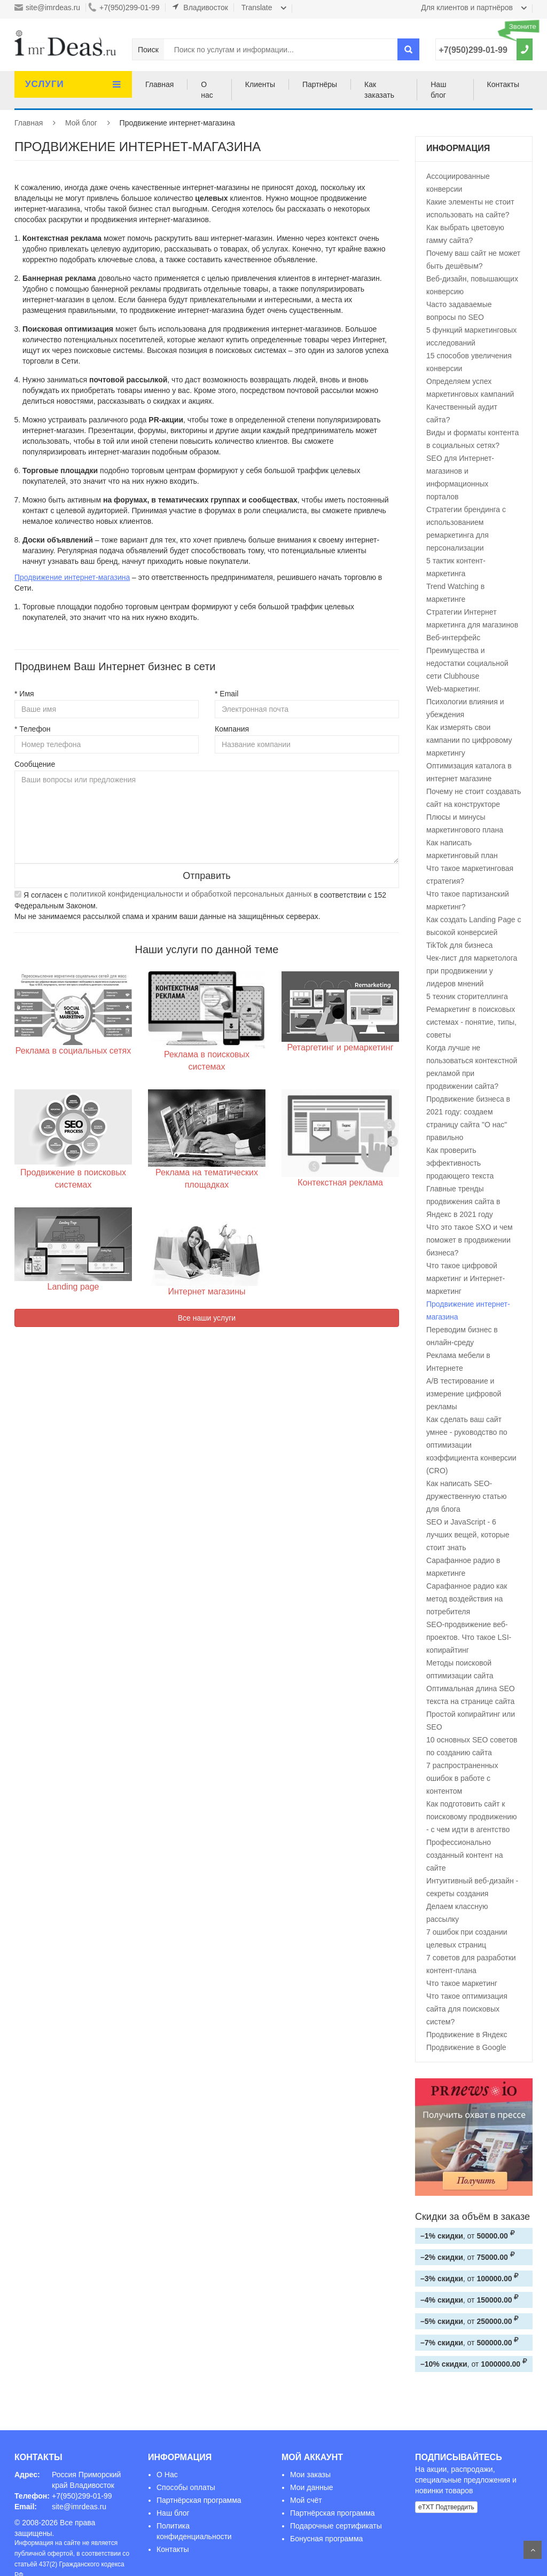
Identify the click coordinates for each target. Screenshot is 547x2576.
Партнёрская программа (199, 2500)
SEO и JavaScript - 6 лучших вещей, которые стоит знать (468, 1535)
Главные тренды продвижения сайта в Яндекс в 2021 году (463, 1201)
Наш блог (438, 89)
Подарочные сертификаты (336, 2526)
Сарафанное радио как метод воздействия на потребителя (466, 1599)
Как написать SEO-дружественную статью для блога (466, 1496)
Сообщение (34, 764)
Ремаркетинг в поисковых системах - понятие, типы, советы (471, 1022)
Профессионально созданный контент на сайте (464, 1855)
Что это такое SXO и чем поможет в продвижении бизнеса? (469, 1240)
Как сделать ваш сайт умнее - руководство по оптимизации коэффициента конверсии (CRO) (471, 1445)
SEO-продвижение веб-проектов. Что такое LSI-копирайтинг (468, 1637)
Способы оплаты (186, 2487)
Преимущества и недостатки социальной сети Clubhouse (467, 663)
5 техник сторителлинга (467, 996)
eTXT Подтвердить (446, 2507)
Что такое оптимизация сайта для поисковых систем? (466, 2009)
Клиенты (260, 84)
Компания (232, 729)
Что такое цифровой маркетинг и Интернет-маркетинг (465, 1278)
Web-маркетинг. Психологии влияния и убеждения (465, 702)
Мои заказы (310, 2474)
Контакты (503, 84)
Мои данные (311, 2487)
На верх (532, 2550)
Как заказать (379, 89)
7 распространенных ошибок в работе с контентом (462, 1778)
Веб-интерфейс (453, 637)
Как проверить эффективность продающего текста (460, 1163)
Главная (159, 84)
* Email (226, 693)
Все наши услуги (207, 1318)
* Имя (24, 693)
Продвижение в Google (466, 2047)
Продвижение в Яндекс (466, 2034)
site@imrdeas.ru (47, 7)
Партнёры (319, 84)
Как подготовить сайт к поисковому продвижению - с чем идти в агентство (471, 1817)
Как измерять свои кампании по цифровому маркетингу (469, 740)
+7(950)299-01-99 (123, 7)
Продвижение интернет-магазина (72, 577)
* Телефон (32, 729)
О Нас (167, 2474)
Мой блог (81, 123)
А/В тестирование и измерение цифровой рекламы (463, 1394)
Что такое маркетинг (461, 1983)
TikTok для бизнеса (459, 945)
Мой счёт (306, 2500)
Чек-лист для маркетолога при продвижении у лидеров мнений (471, 971)
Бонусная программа (326, 2538)
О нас (207, 89)
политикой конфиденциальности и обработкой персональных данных (191, 894)
